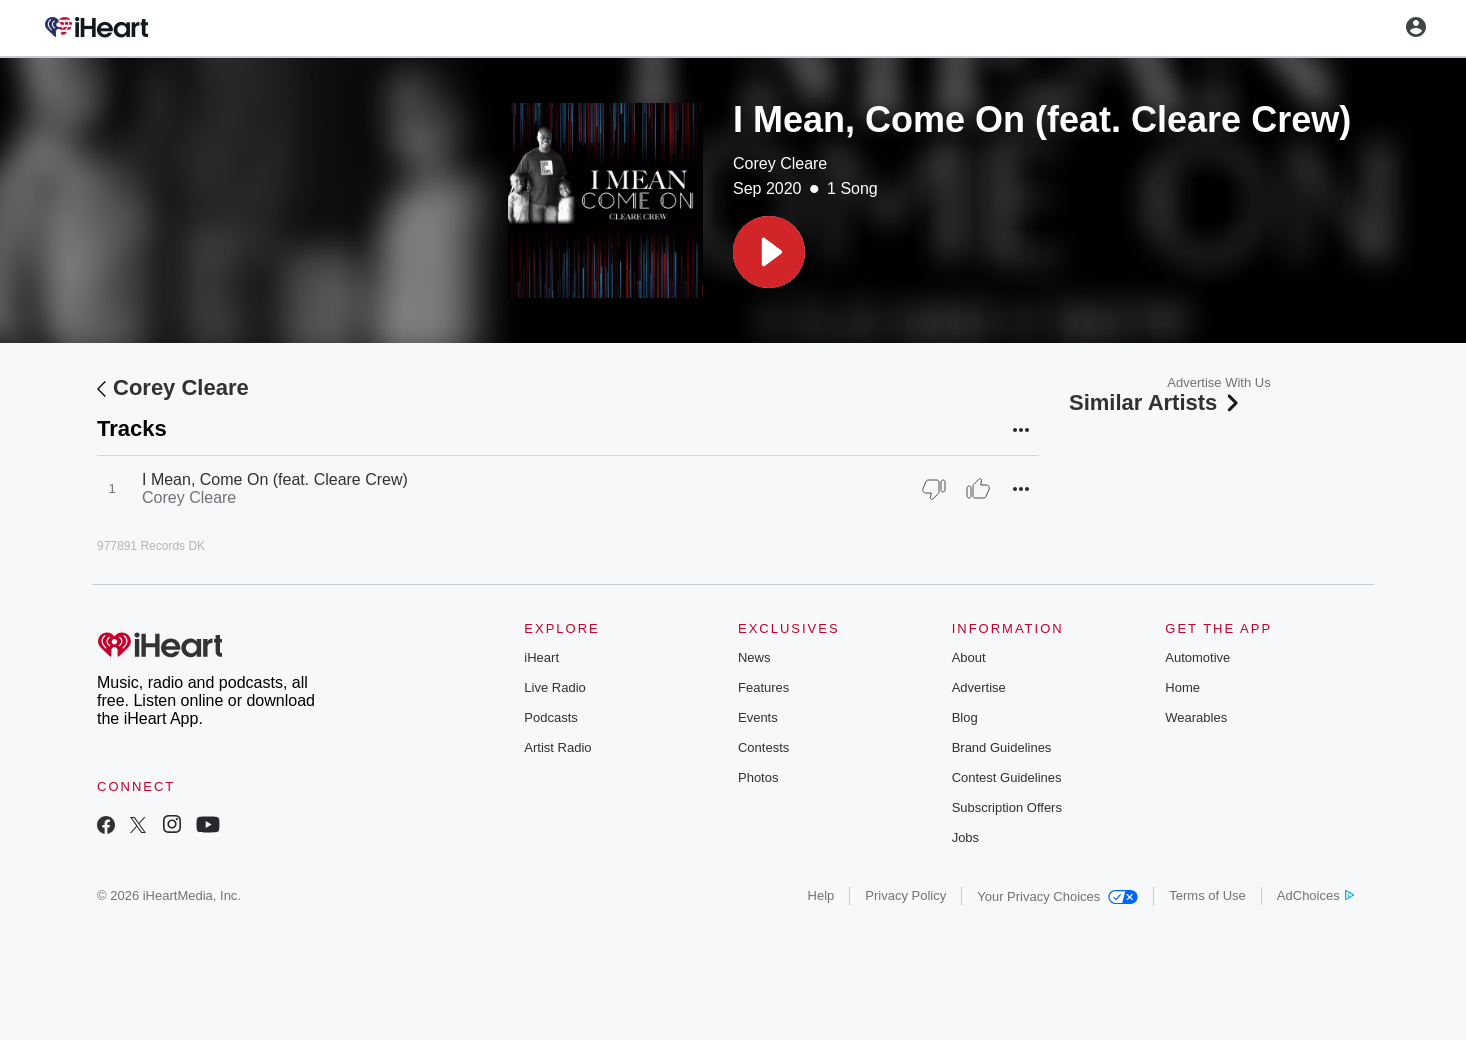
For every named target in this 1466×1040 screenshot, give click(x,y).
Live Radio (554, 687)
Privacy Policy (905, 895)
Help (821, 895)
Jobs (965, 837)
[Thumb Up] (978, 489)
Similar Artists (1156, 402)
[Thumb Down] (934, 489)
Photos (758, 777)
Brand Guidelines (1002, 747)
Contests (763, 747)
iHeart (541, 657)
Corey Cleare (780, 163)
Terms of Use (1207, 895)
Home (1182, 687)
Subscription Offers (1007, 807)
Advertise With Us (1218, 382)
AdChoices (1315, 895)
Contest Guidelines (1007, 777)
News (754, 657)
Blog (965, 717)
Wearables (1196, 717)
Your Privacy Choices (1057, 896)
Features (763, 687)
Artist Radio (557, 747)
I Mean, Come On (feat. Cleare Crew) (275, 479)
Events (758, 717)
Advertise (979, 687)
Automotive (1197, 657)
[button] (769, 252)
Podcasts (550, 717)
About (969, 657)
